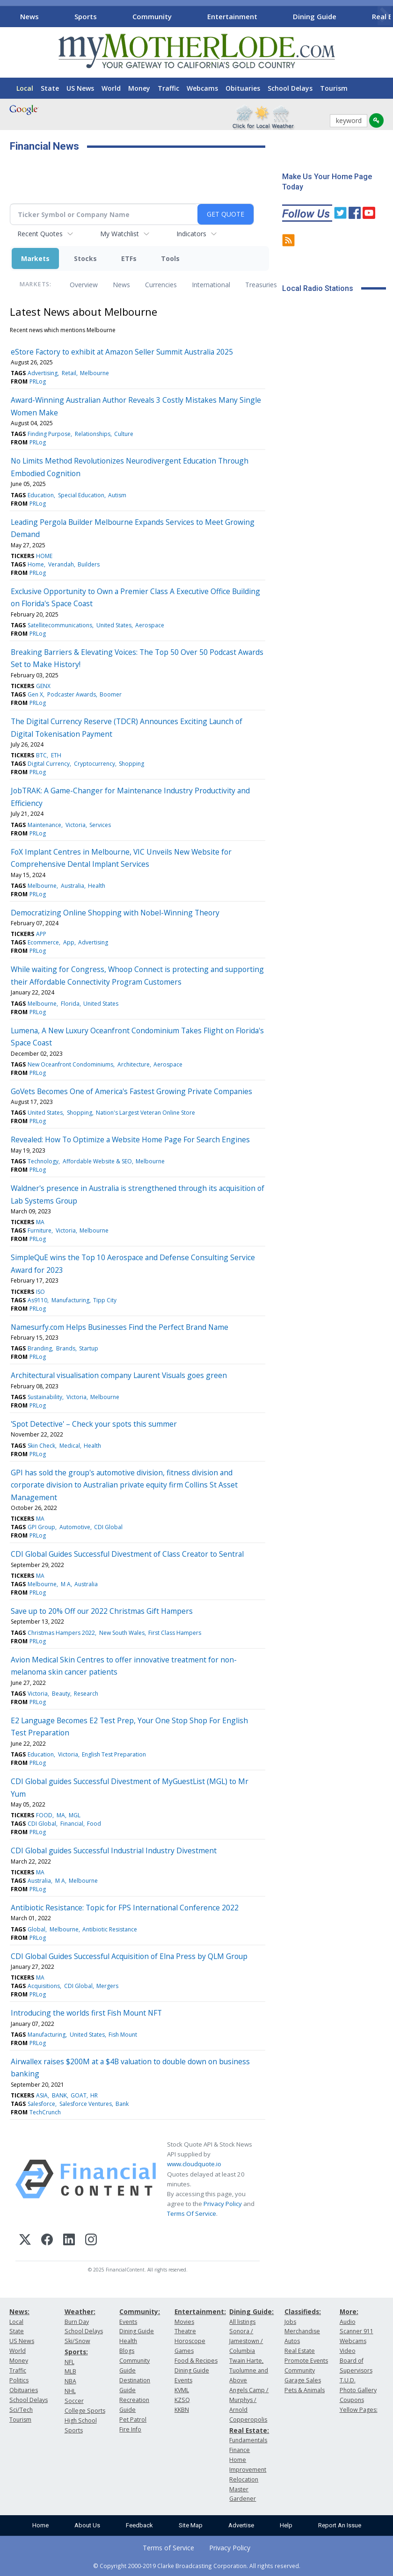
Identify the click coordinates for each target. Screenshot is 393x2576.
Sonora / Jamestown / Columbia (246, 2341)
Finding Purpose (49, 434)
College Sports (85, 2411)
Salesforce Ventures (85, 2104)
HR (94, 2095)
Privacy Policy (223, 2203)
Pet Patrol (132, 2420)
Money (139, 88)
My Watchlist (119, 233)
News (29, 16)
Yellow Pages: (359, 2410)
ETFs (129, 258)
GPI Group (41, 1527)
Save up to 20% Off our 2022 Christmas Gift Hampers (102, 1611)
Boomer (111, 694)
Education (41, 495)
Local (24, 88)
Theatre (185, 2331)
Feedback (139, 2525)
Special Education (81, 495)
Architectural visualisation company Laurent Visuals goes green (119, 1375)
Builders (89, 564)
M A (66, 1584)
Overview (84, 284)
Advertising (43, 373)
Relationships (92, 434)
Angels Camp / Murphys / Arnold (249, 2400)
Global (36, 1929)
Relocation (243, 2479)
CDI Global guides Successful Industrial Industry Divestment (114, 1850)
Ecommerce (43, 942)
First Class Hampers (174, 1633)
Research (86, 1694)
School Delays (290, 88)
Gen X (35, 694)
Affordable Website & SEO (97, 1161)
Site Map (191, 2525)
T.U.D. (348, 2380)
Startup (88, 1348)
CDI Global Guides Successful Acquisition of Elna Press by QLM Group (129, 1956)
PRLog (37, 381)
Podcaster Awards (71, 694)
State (50, 88)
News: (19, 2311)
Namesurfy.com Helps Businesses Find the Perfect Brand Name (119, 1327)
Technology (43, 1161)
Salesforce (41, 2104)
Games (184, 2351)
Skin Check (41, 1446)
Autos (292, 2341)
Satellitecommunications (60, 625)
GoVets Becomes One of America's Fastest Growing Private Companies (131, 1091)
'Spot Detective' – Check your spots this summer (94, 1424)
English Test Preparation (114, 1754)
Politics (19, 2380)
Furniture (39, 1230)
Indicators (191, 233)
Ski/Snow (77, 2341)
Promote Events (306, 2361)
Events (128, 2322)
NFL (69, 2362)
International (211, 284)
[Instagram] (91, 2241)
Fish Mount (123, 2035)
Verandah (61, 564)
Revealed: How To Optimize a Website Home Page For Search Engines (130, 1139)
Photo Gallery (358, 2390)
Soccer (74, 2401)
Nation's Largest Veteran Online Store (145, 1113)
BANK (59, 2095)
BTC (41, 755)
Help (286, 2525)
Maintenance (44, 825)
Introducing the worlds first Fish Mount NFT (86, 2013)
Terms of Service (168, 2547)
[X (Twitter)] (25, 2241)
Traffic (168, 88)
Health (96, 886)
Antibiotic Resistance (109, 1929)
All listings (242, 2322)
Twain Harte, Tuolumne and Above (248, 2370)
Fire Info (130, 2429)
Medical (69, 1446)
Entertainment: (200, 2311)
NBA (70, 2381)
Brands (65, 1348)
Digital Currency (49, 764)
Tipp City (104, 1300)
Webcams (202, 88)
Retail (69, 373)
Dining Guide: (251, 2311)
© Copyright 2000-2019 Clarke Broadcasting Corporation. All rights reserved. (196, 2565)
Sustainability (45, 1397)
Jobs (290, 2322)
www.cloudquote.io (194, 2164)
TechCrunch (45, 2112)
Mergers (107, 1986)
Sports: (76, 2351)
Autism (117, 495)
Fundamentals (248, 2440)
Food (94, 1824)
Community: (139, 2311)
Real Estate (299, 2351)
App (68, 942)
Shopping (131, 764)
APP (41, 934)
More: (349, 2311)
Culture (123, 434)
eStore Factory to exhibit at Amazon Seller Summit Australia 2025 (122, 352)
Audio (348, 2322)
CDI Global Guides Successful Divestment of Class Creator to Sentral (127, 1554)
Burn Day (77, 2322)
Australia (72, 886)
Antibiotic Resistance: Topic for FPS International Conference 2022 (125, 1907)
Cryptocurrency (94, 764)
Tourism (334, 88)
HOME (44, 556)
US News (80, 88)
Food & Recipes (196, 2361)
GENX (43, 686)
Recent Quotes (40, 233)
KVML (182, 2390)
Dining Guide (314, 16)
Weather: (80, 2311)
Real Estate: (249, 2430)
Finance (239, 2450)
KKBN (182, 2410)
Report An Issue (339, 2525)
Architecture (133, 1064)
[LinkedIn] (69, 2241)
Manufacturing (70, 1300)
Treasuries (261, 284)
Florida (70, 1004)
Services (100, 825)
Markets (35, 258)
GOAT (79, 2095)
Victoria (76, 825)
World (111, 88)
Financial (71, 1824)
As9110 (37, 1300)
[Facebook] (47, 2241)
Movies (184, 2322)
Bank (122, 2104)
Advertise (241, 2525)
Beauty (61, 1694)
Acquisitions (44, 1986)
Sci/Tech (21, 2410)
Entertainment (232, 16)
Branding (40, 1348)
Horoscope (190, 2341)
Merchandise (302, 2331)
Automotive (74, 1527)
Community (152, 16)
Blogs (126, 2351)
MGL (74, 1815)
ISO (40, 1292)
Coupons (352, 2400)
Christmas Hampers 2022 (61, 1633)
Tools (170, 258)
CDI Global (108, 1527)
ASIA (42, 2095)
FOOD (44, 1815)
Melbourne (94, 373)
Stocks (85, 258)
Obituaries (243, 88)
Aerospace (149, 625)
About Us (87, 2525)
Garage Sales (302, 2380)
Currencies (161, 284)
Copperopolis (248, 2420)
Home (36, 564)
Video (348, 2351)
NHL (70, 2391)
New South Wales (122, 1633)
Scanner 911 (356, 2331)
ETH (56, 755)
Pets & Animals (304, 2390)
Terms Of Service (191, 2213)
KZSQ (182, 2400)
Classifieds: (302, 2311)
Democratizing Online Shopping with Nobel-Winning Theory (115, 912)
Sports (85, 16)
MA (40, 1222)
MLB (70, 2371)
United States (113, 625)
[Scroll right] (384, 15)
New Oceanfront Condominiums (70, 1064)
